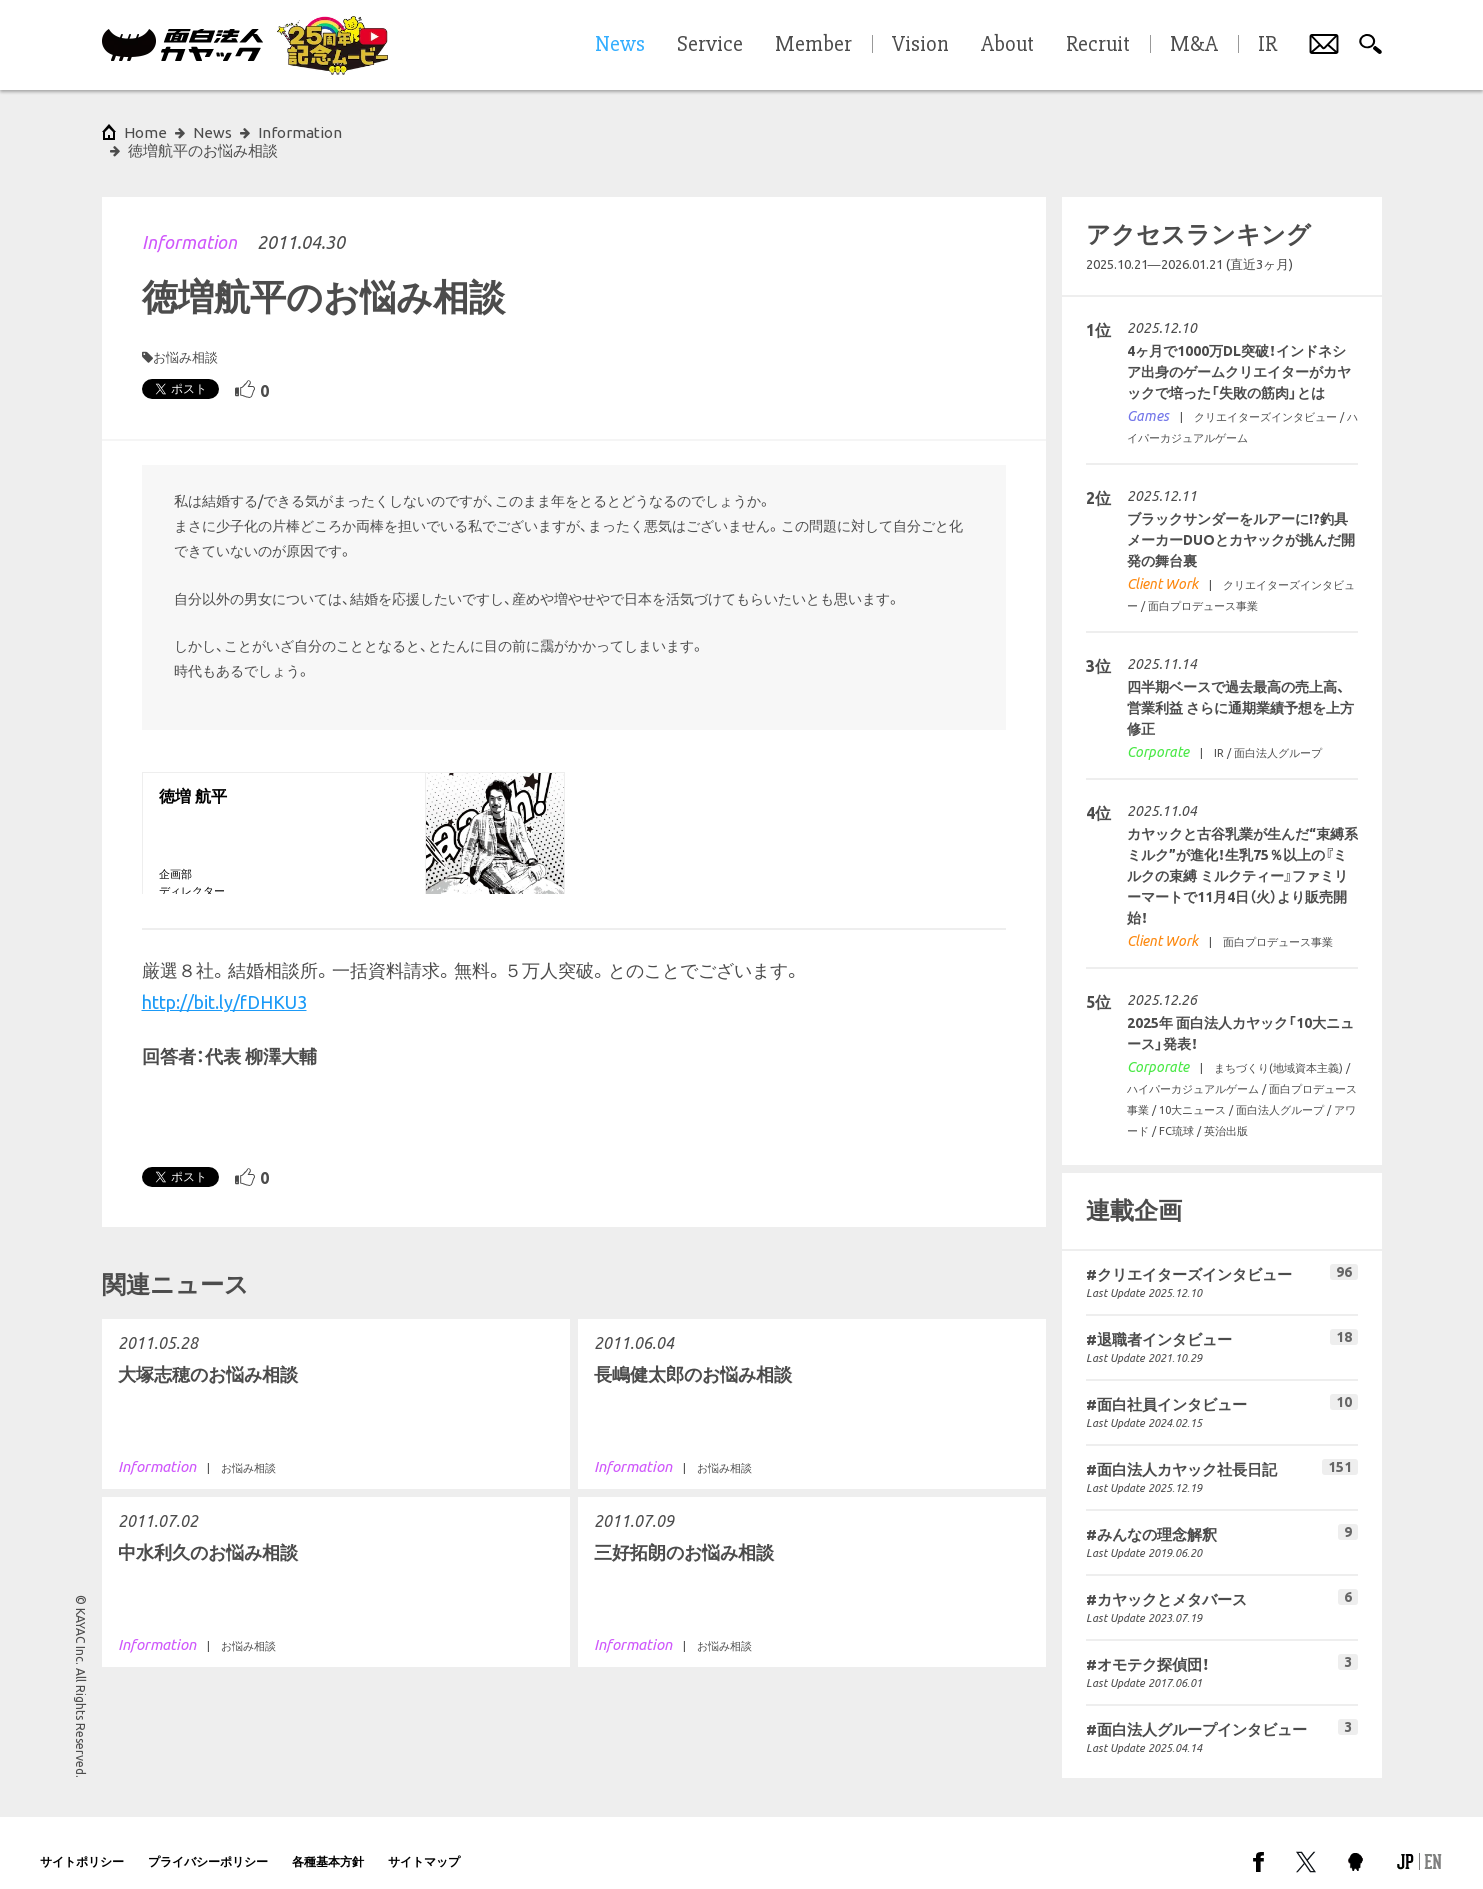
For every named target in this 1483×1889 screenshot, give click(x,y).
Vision (920, 45)
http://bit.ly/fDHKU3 (224, 984)
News (212, 132)
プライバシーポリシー (208, 1843)
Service (710, 45)
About (1007, 45)
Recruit (1098, 45)
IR (1267, 45)
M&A (1194, 45)
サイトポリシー (82, 1843)
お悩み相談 (185, 339)
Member (813, 45)
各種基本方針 (328, 1843)
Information (189, 224)
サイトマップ (424, 1843)
